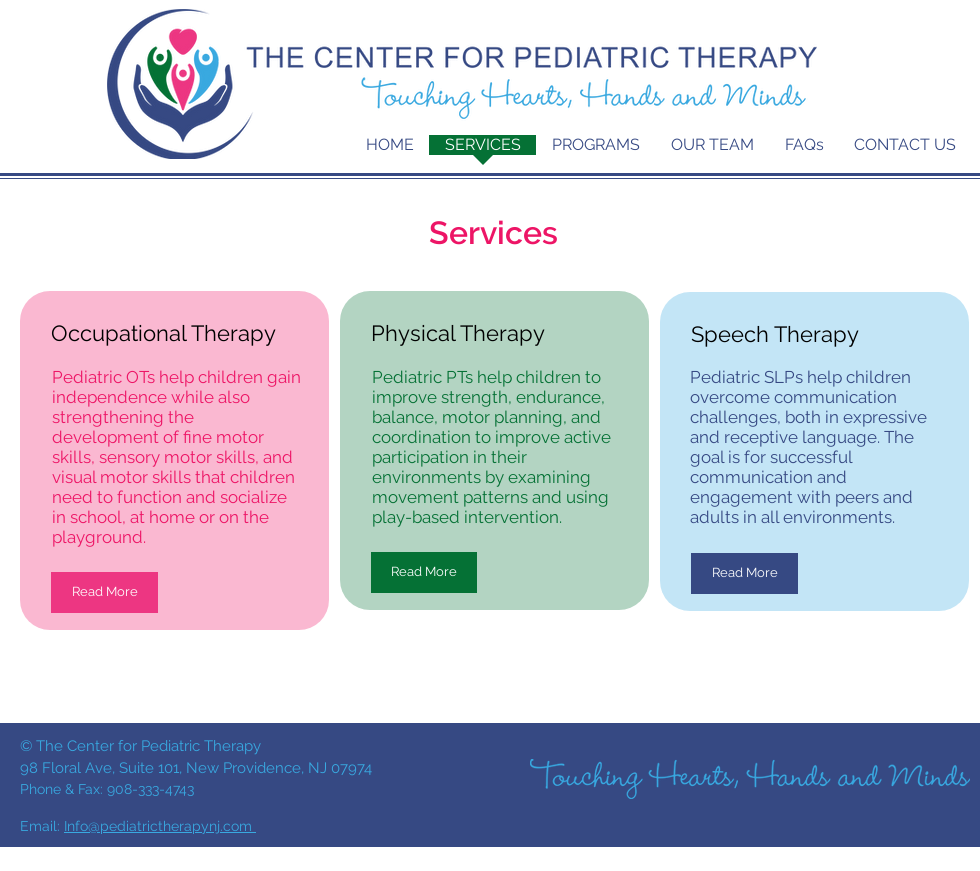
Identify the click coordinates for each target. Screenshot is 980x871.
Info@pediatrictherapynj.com (160, 826)
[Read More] (104, 592)
